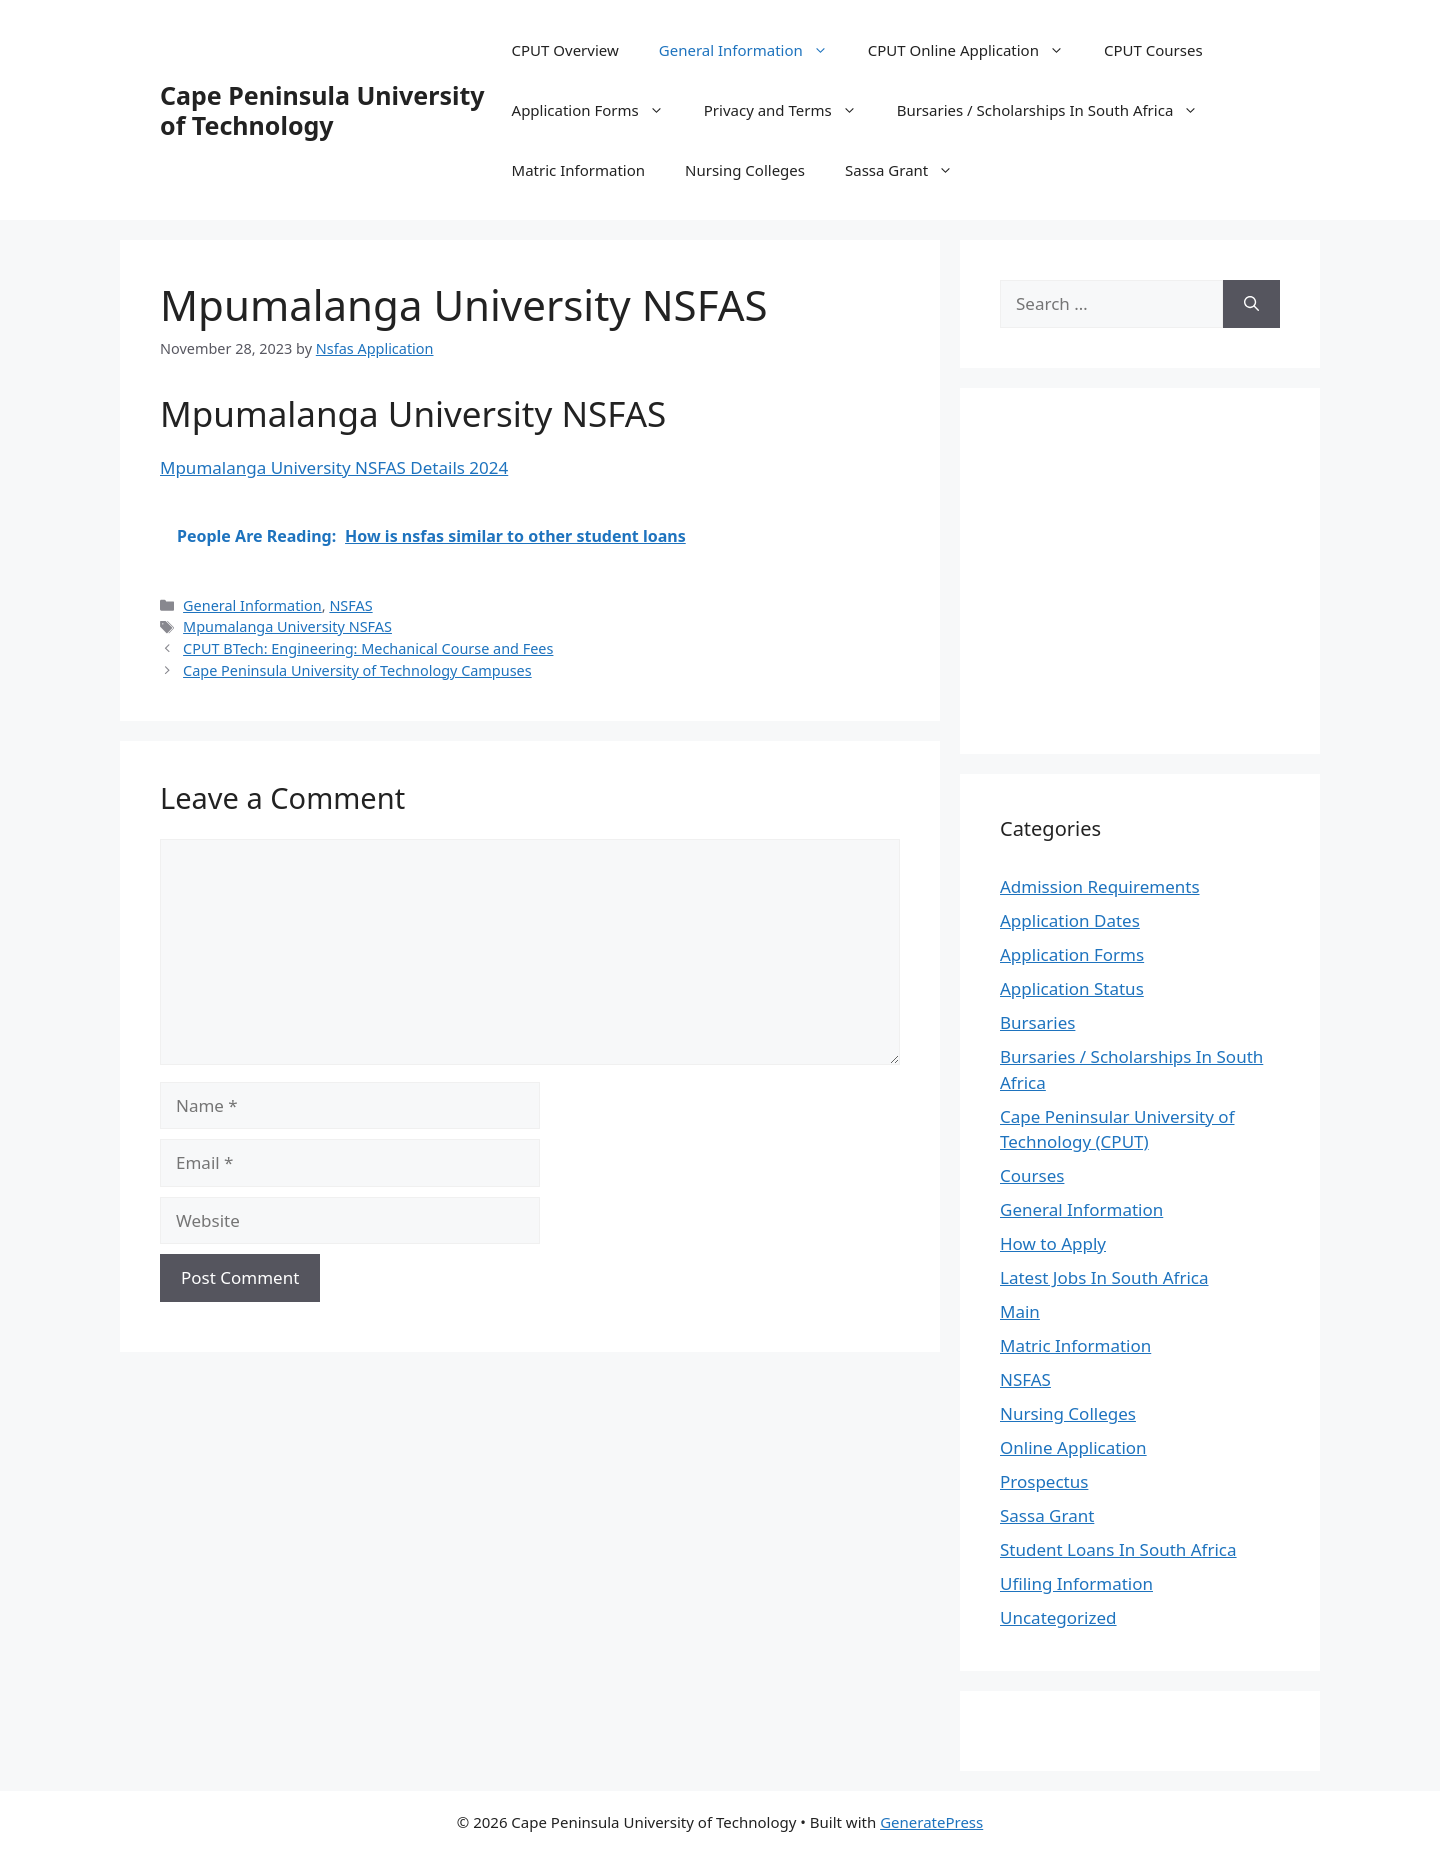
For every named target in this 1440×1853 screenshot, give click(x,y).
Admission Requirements (1100, 886)
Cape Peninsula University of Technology (322, 110)
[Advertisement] (1168, 568)
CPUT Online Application (976, 50)
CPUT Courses (1153, 50)
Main (1020, 1311)
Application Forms (598, 110)
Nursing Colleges (745, 170)
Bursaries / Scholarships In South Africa (1058, 110)
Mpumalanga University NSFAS (287, 626)
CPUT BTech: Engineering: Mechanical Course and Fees (368, 648)
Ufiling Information (1076, 1583)
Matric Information (578, 170)
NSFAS (350, 605)
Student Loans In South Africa (1118, 1549)
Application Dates (1070, 920)
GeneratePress (931, 1822)
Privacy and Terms (790, 110)
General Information (753, 50)
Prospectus (1044, 1481)
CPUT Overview (565, 50)
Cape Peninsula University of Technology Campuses (357, 670)
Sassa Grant (909, 170)
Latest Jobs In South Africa (1104, 1277)
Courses (1032, 1175)
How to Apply (1053, 1243)
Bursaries (1037, 1022)
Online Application (1073, 1447)
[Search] (1251, 304)
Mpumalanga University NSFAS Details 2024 (334, 467)
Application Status (1072, 988)
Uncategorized (1058, 1617)
